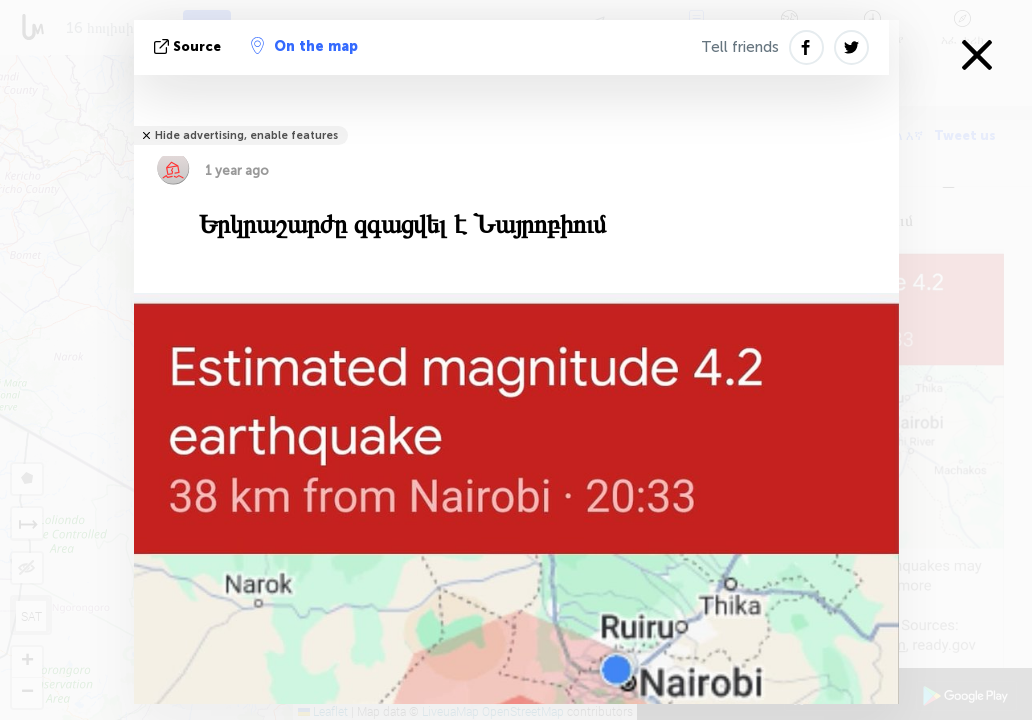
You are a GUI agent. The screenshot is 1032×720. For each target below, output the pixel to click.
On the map (304, 46)
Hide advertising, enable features (246, 135)
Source (189, 46)
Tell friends (740, 47)
